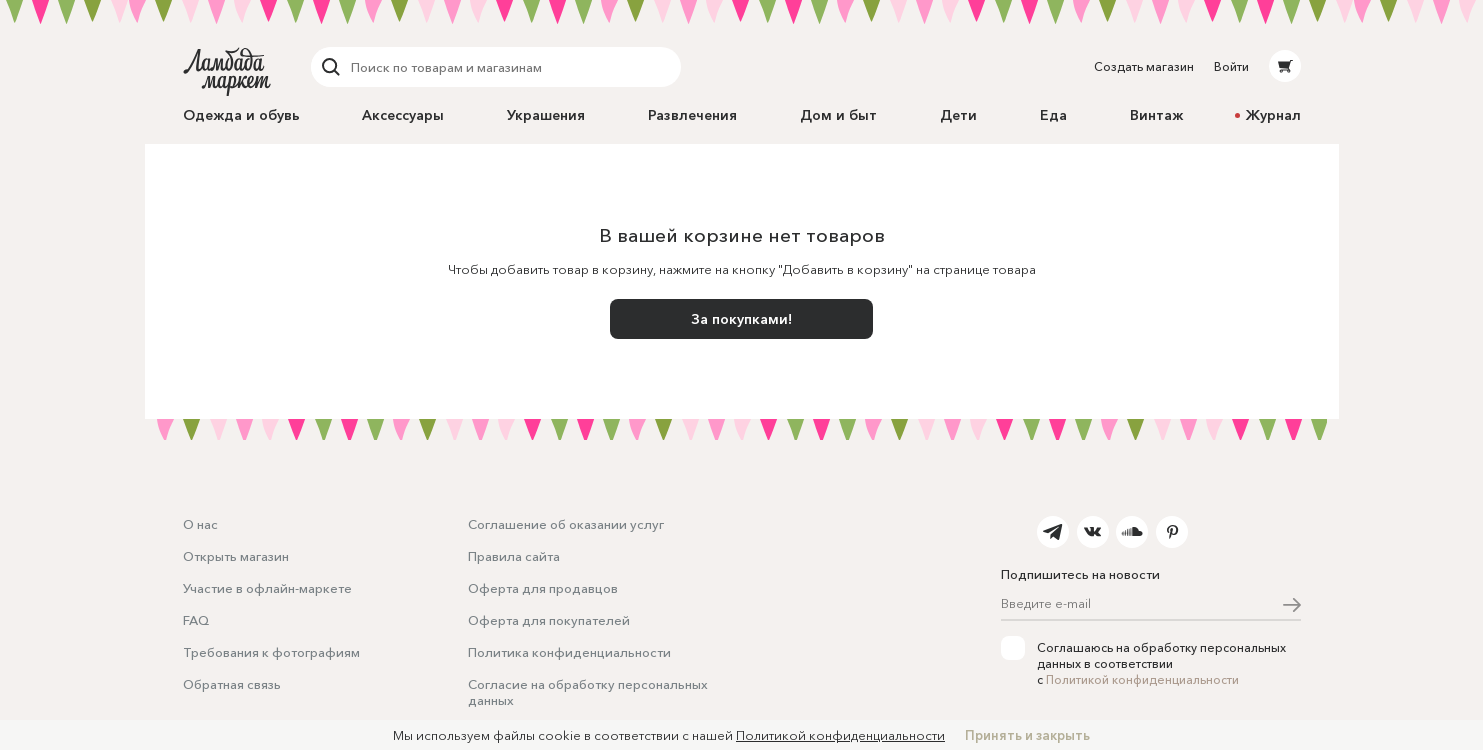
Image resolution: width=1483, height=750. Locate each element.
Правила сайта (514, 556)
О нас (200, 524)
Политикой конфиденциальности (1142, 679)
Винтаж (1156, 115)
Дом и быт (838, 115)
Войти (1231, 66)
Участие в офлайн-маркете (267, 588)
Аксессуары (403, 115)
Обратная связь (232, 684)
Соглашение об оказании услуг (566, 524)
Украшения (546, 115)
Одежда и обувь (241, 115)
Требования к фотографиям (271, 652)
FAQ (196, 620)
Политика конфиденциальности (569, 652)
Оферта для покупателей (549, 620)
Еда (1053, 115)
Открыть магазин (236, 556)
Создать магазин (1144, 66)
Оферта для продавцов (543, 588)
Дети (958, 115)
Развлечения (692, 115)
